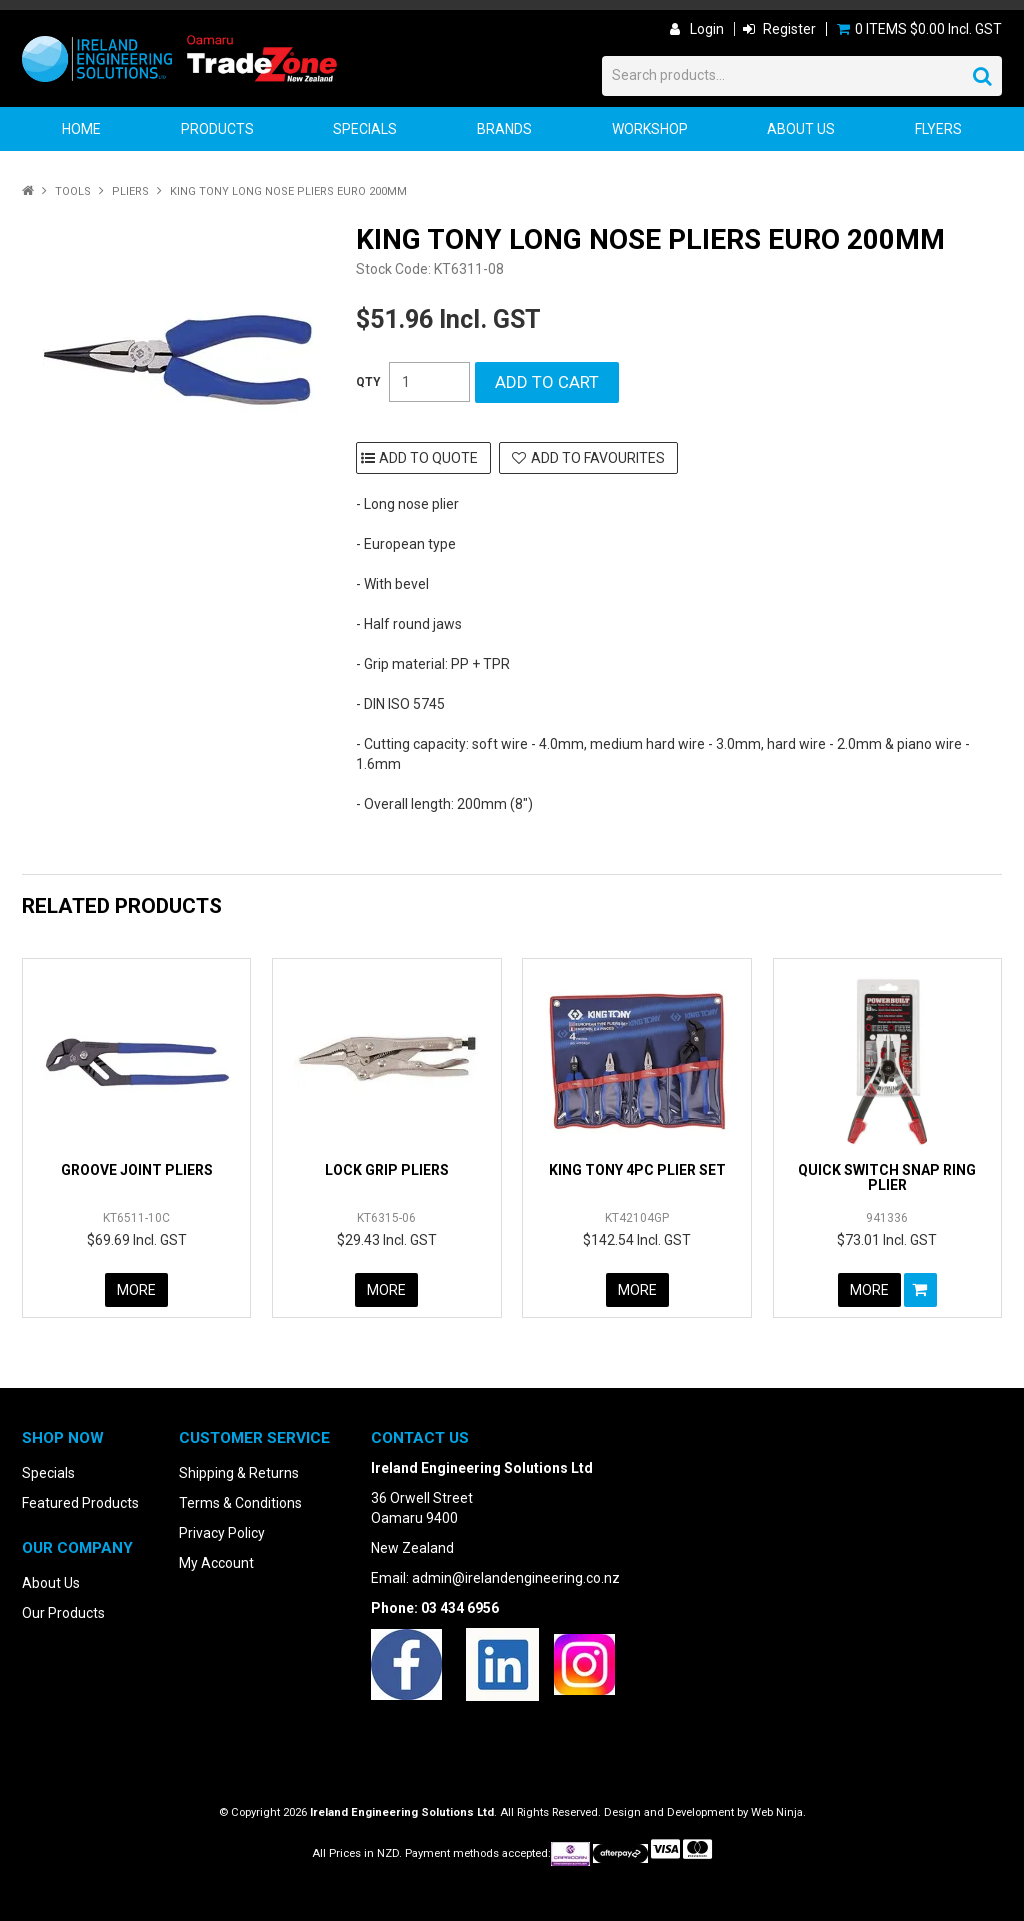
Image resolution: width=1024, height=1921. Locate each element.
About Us (801, 129)
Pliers (130, 191)
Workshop (650, 129)
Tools (73, 191)
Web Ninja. (778, 1812)
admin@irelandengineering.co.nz (516, 1578)
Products (217, 129)
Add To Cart (920, 1290)
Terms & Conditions (240, 1503)
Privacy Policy (222, 1533)
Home (81, 129)
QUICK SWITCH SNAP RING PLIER (887, 1177)
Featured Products (80, 1503)
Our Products (63, 1613)
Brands (504, 129)
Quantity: (368, 382)
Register (789, 29)
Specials (365, 129)
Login (707, 29)
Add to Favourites (598, 458)
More (136, 1290)
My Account (216, 1563)
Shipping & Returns (239, 1473)
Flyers (938, 129)
